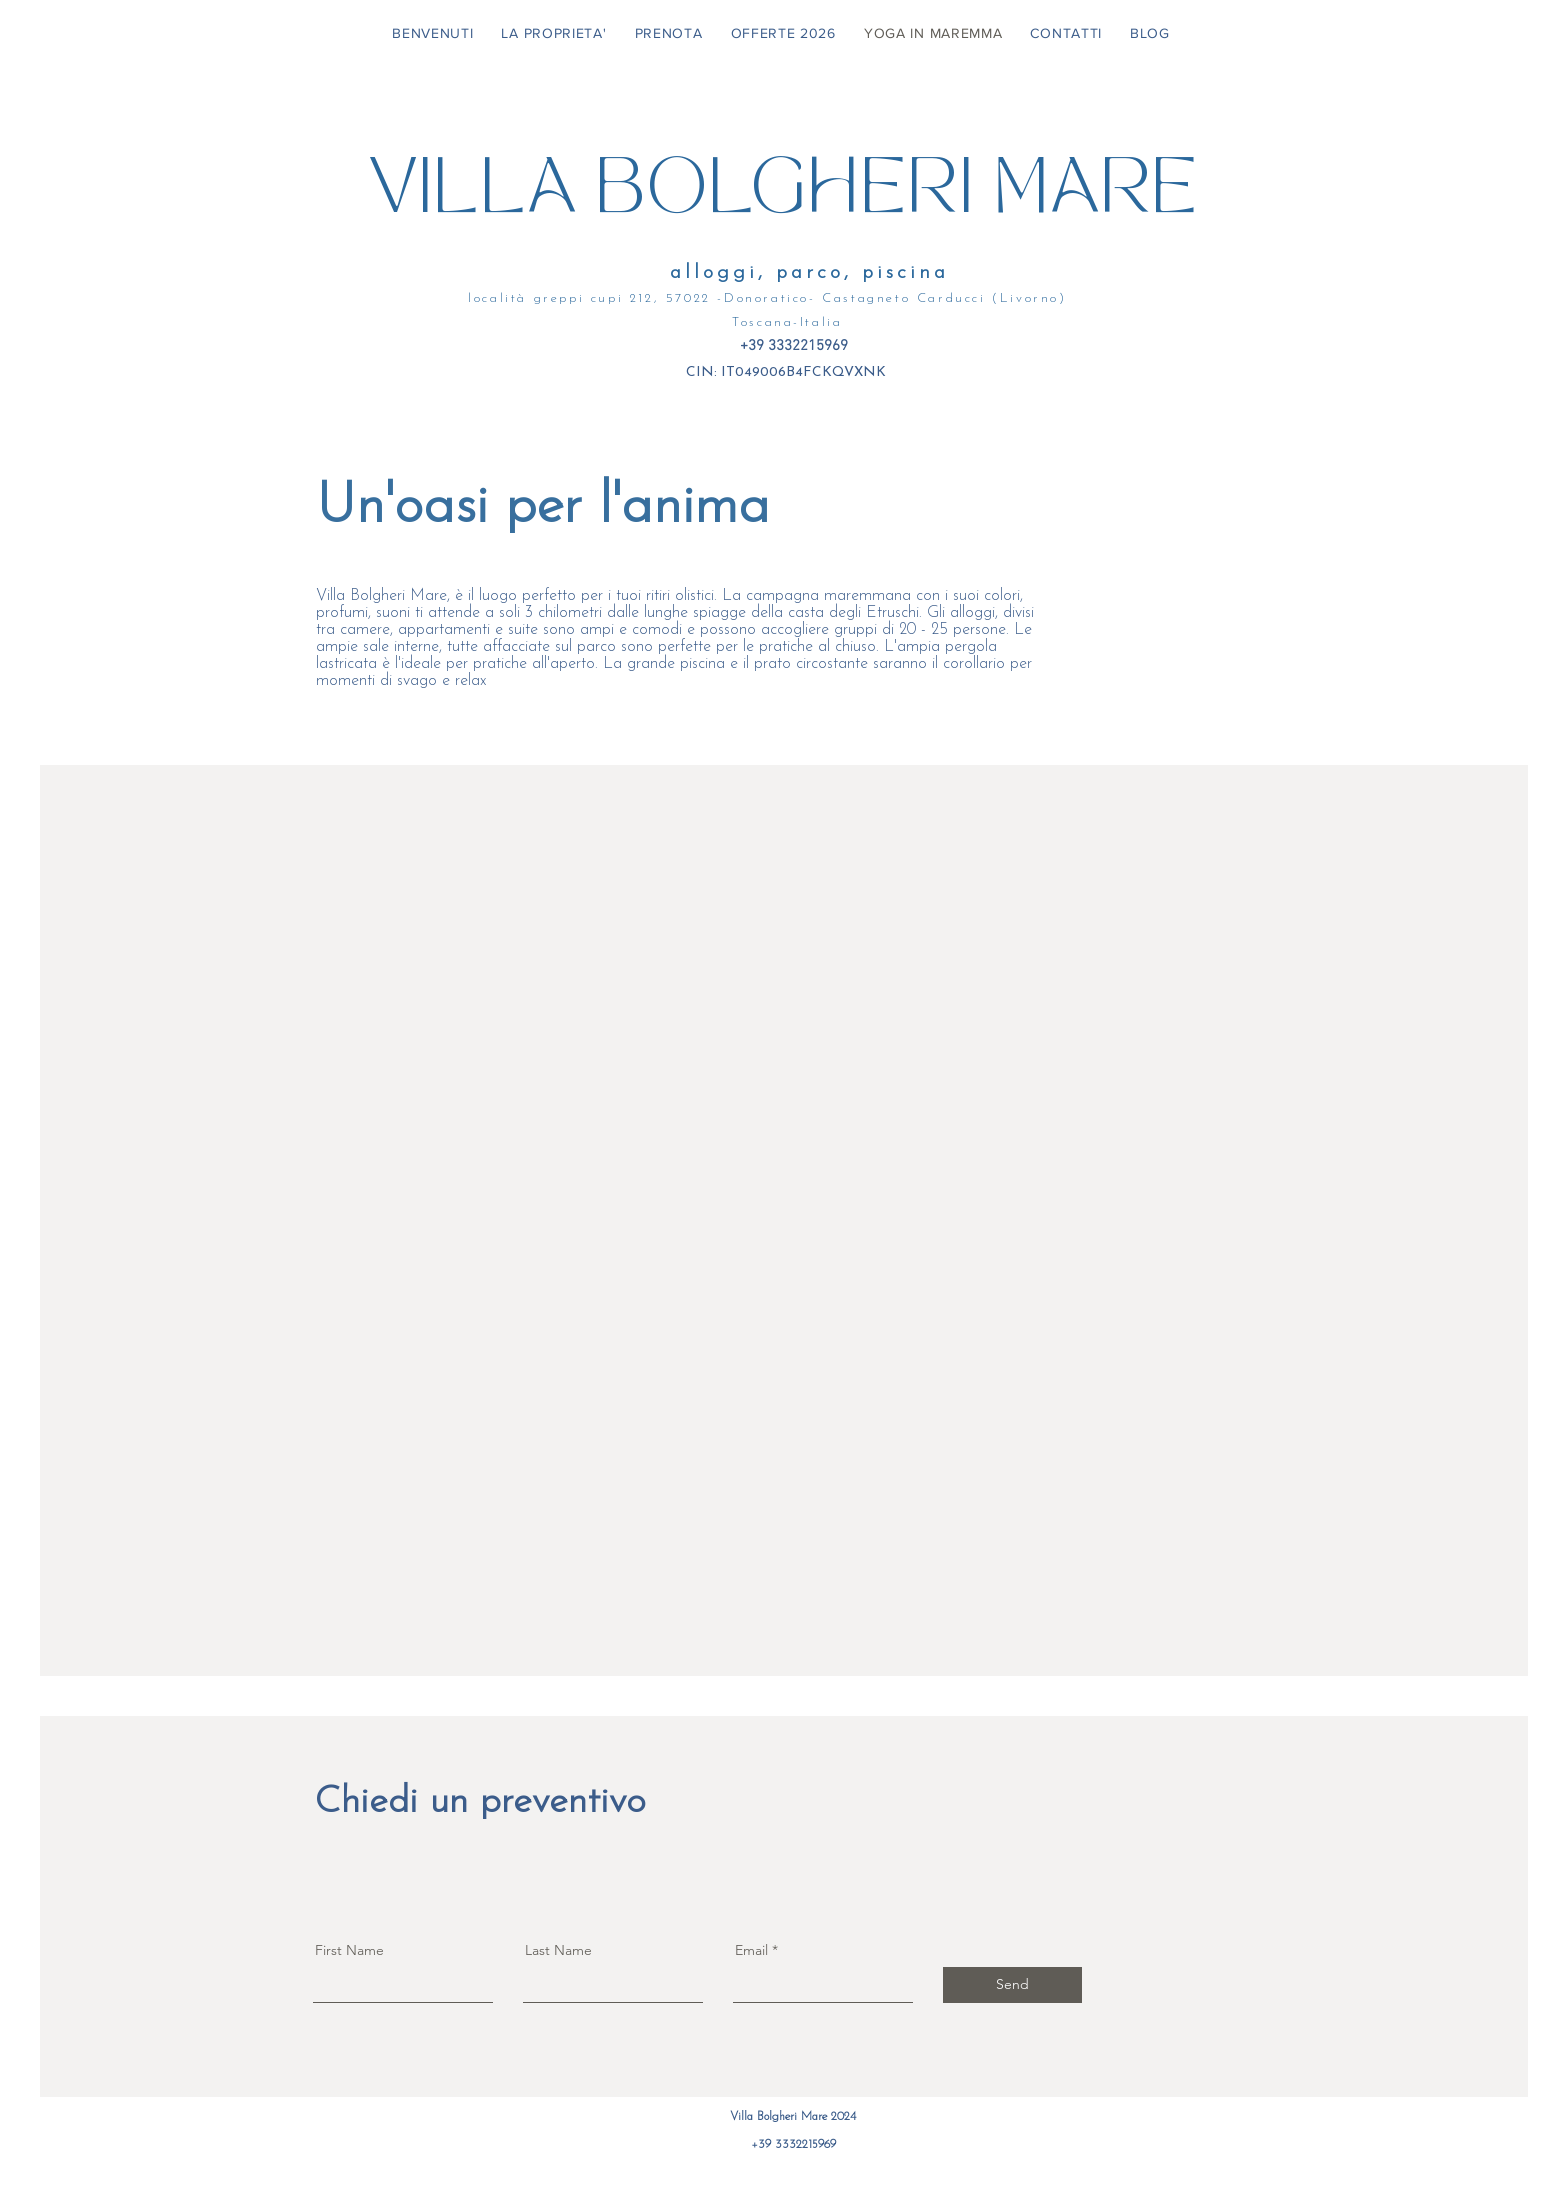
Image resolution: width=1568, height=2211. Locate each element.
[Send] (1012, 1985)
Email (751, 1950)
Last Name (558, 1950)
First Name (349, 1950)
